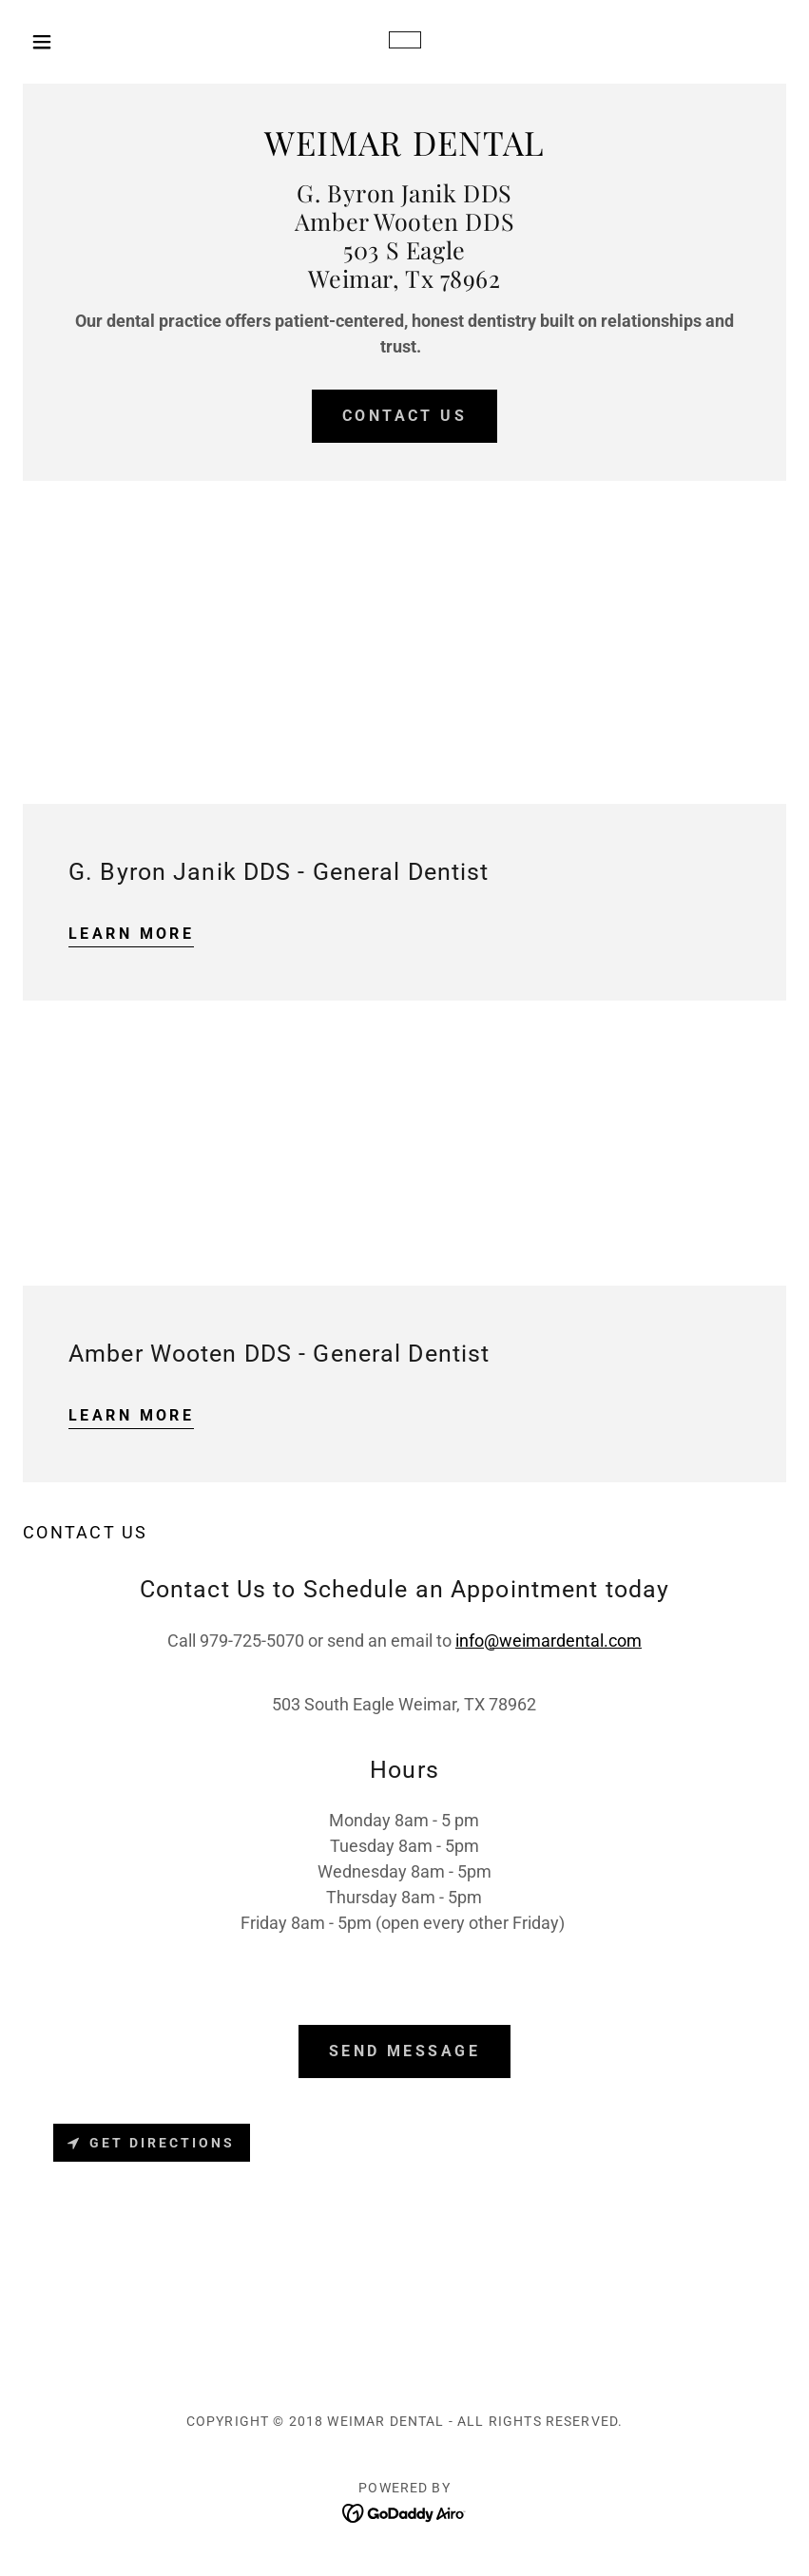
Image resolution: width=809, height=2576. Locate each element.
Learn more (131, 934)
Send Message (404, 2051)
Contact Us (404, 416)
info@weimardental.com (548, 1641)
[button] (80, 42)
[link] (404, 42)
